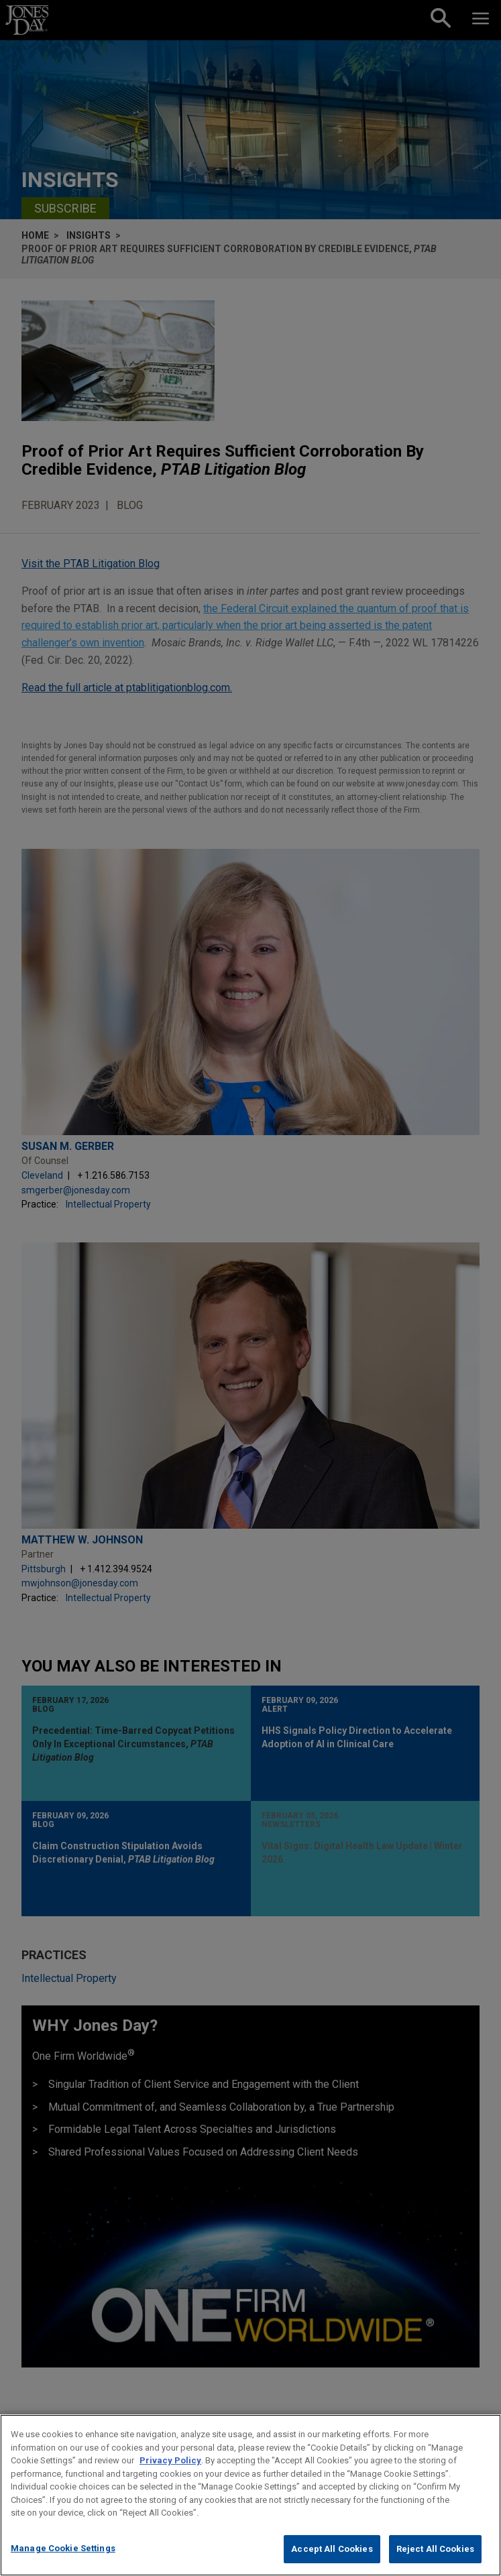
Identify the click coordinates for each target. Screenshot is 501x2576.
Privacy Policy (170, 2474)
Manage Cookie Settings (63, 2562)
